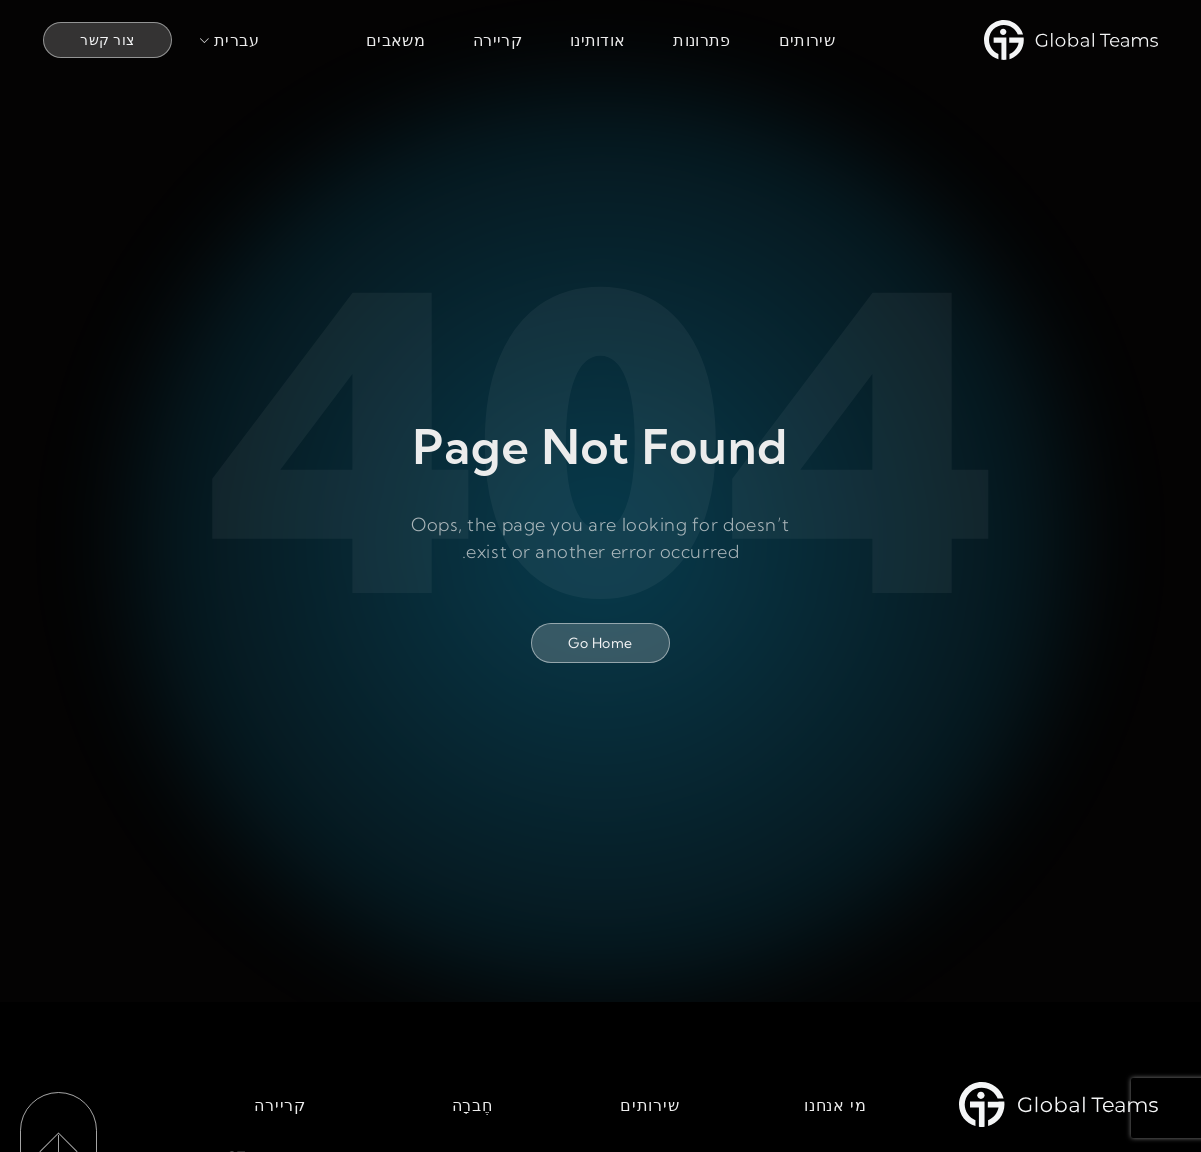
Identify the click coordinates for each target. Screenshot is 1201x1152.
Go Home (600, 643)
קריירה (497, 40)
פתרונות (701, 40)
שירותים (807, 40)
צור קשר (107, 40)
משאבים (395, 40)
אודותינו (598, 40)
